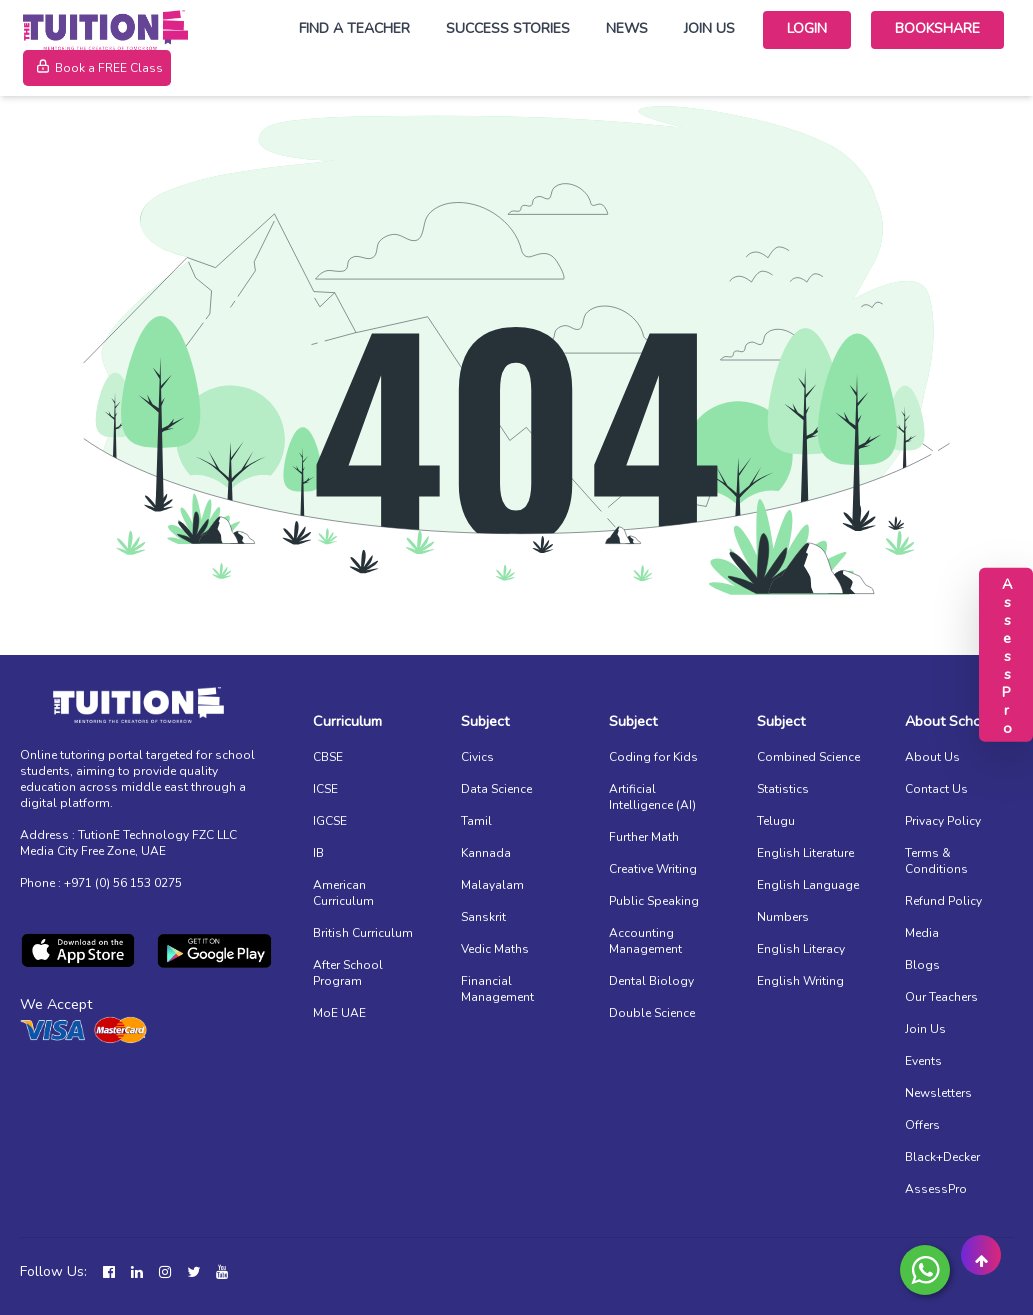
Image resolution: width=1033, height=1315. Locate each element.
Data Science (496, 789)
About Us (932, 757)
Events (923, 1061)
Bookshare (937, 28)
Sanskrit (483, 917)
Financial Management (497, 989)
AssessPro (936, 1189)
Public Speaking (654, 901)
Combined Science (808, 757)
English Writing (800, 981)
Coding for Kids (653, 757)
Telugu (776, 821)
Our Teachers (941, 997)
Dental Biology (651, 981)
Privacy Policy (943, 821)
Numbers (783, 917)
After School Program (348, 973)
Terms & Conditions (936, 861)
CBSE (328, 757)
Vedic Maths (495, 949)
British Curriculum (363, 933)
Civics (477, 757)
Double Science (652, 1013)
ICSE (325, 789)
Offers (922, 1125)
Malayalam (492, 885)
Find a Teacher (354, 28)
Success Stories (508, 28)
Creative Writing (653, 869)
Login (807, 28)
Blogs (922, 965)
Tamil (476, 821)
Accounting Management (645, 941)
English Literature (805, 853)
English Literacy (801, 949)
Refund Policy (943, 901)
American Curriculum (343, 893)
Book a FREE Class (97, 68)
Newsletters (938, 1093)
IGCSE (330, 821)
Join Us (709, 28)
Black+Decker (942, 1157)
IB (318, 853)
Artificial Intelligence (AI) (652, 797)
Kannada (486, 853)
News (627, 28)
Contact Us (936, 789)
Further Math (644, 837)
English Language (808, 885)
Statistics (783, 789)
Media (922, 933)
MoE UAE (339, 1013)
